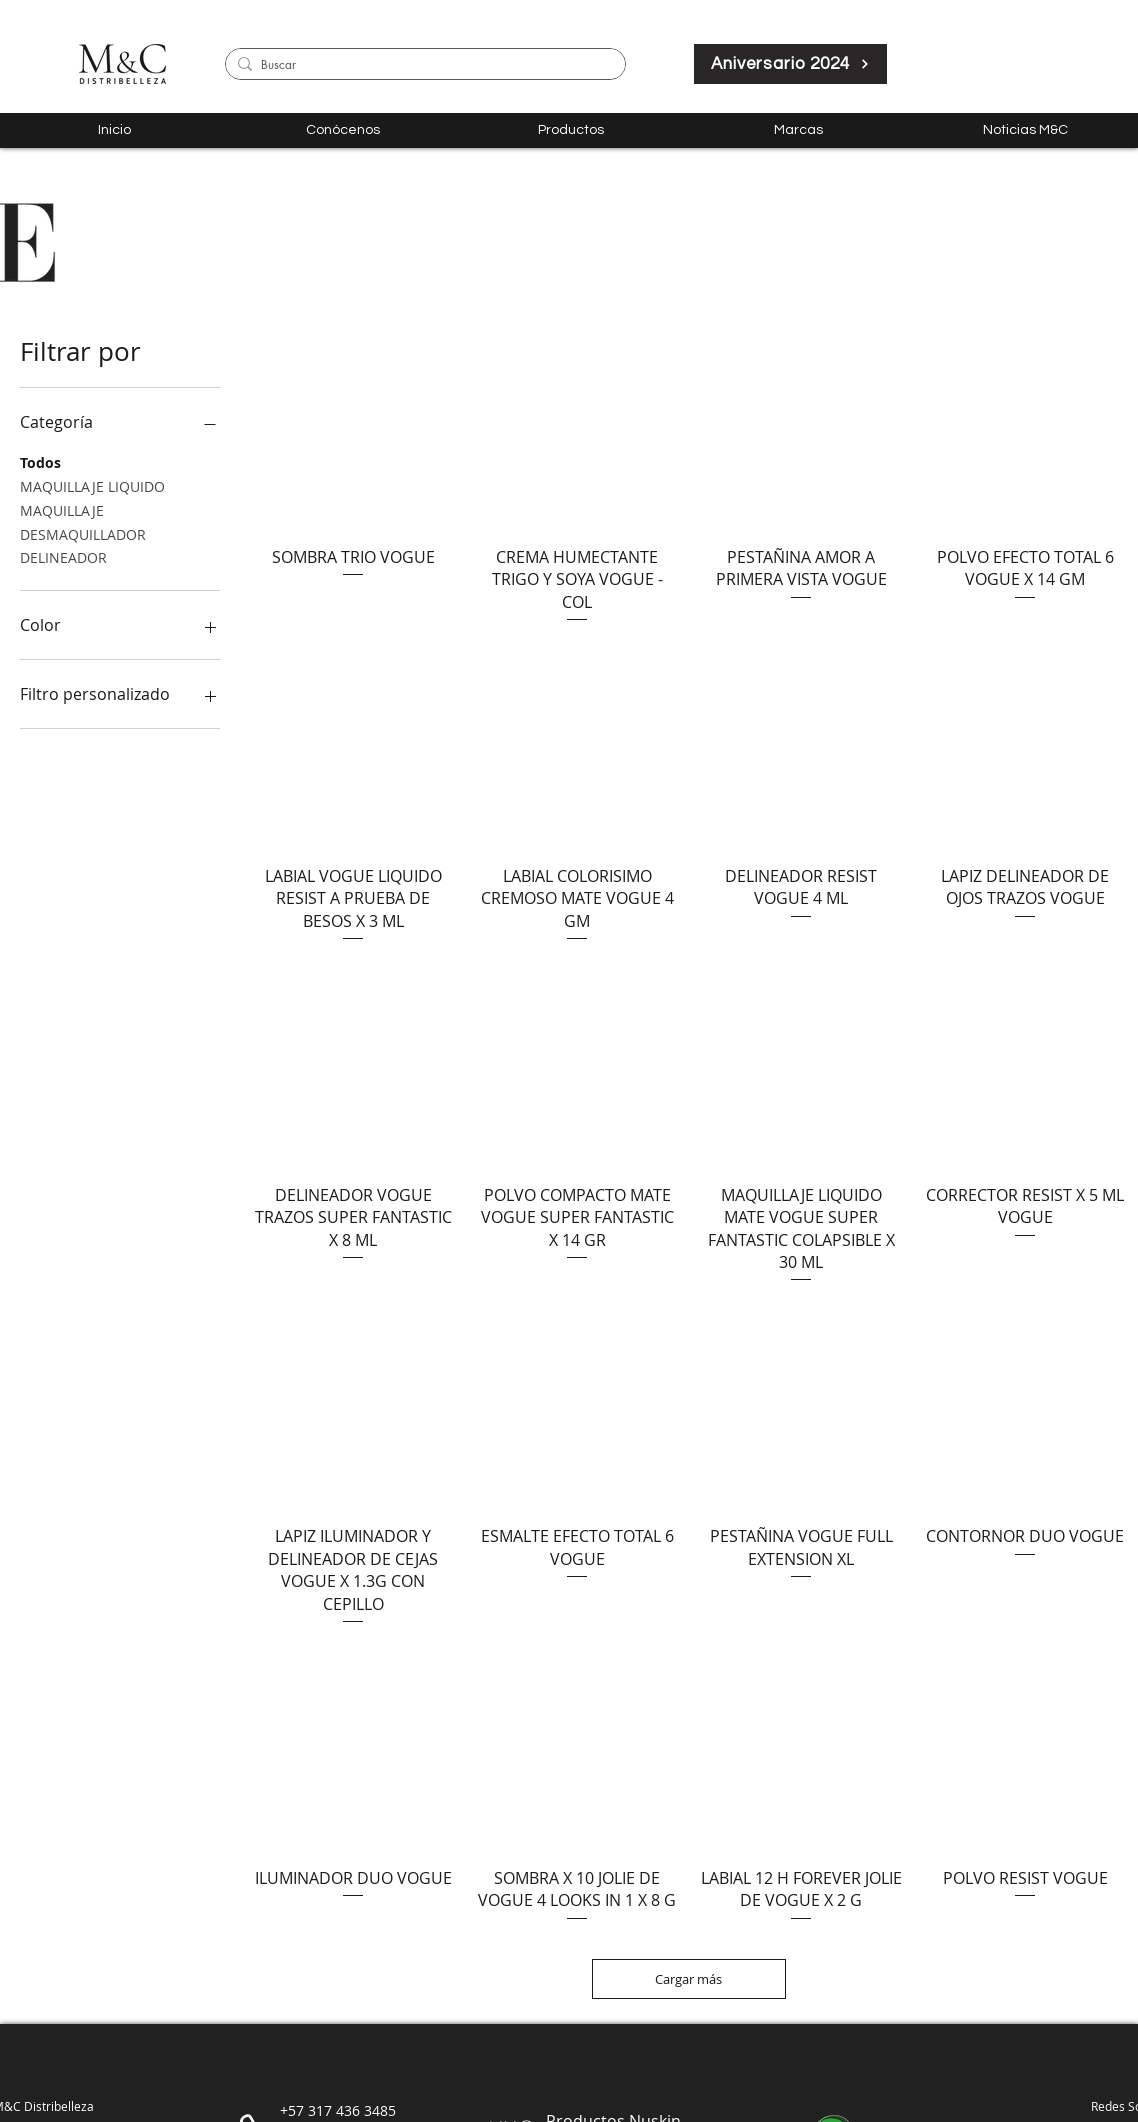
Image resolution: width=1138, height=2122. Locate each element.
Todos (40, 461)
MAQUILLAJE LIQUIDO (92, 485)
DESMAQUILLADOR (83, 533)
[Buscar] (422, 65)
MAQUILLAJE (62, 509)
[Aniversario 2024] (790, 64)
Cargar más (689, 1979)
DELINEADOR (63, 556)
